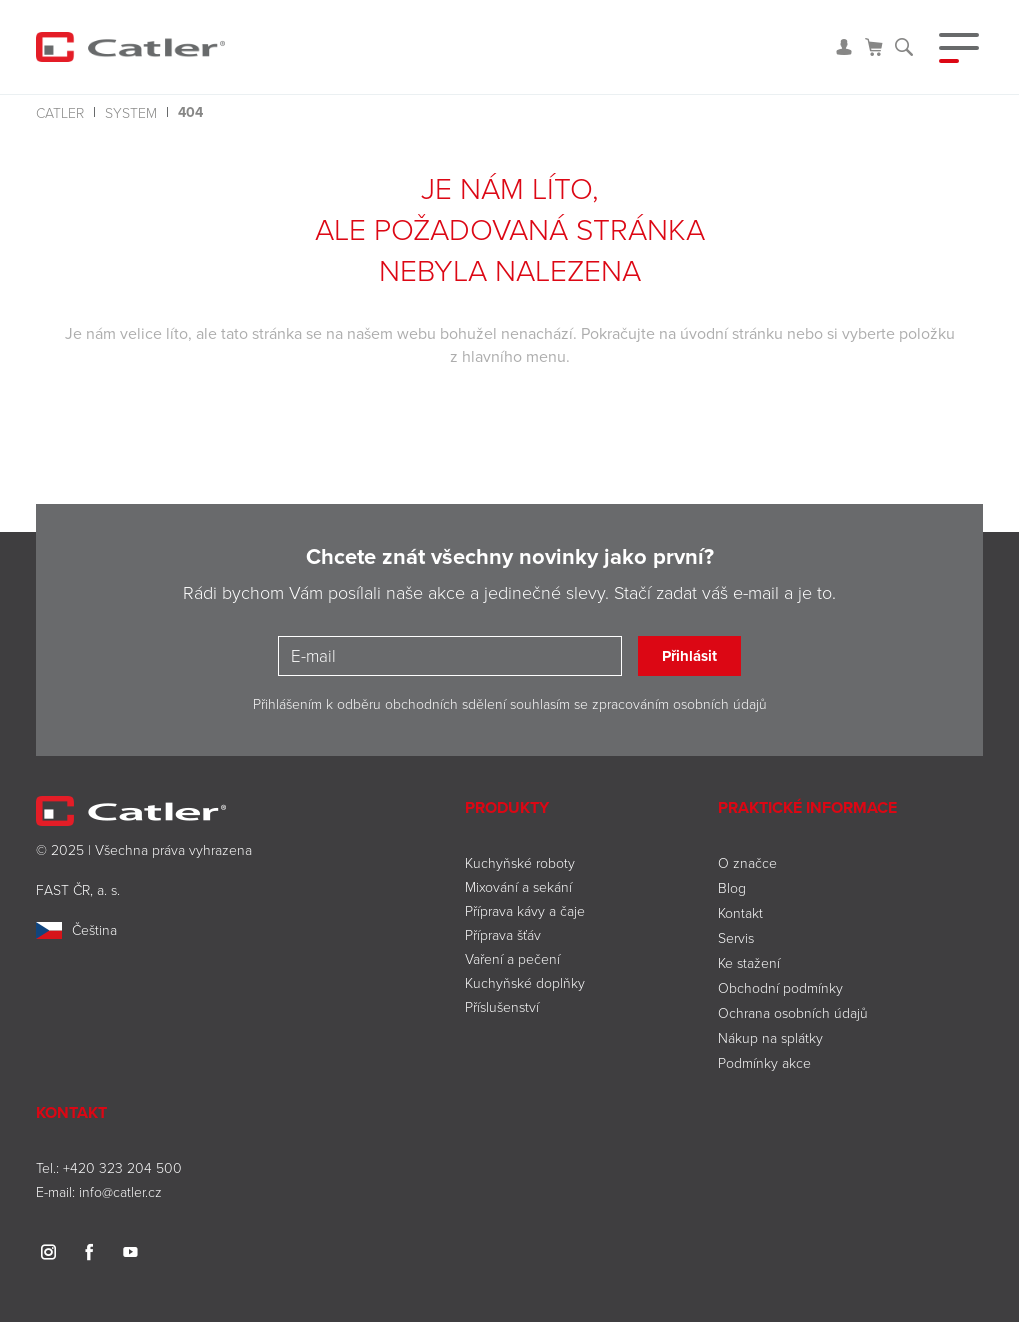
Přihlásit (689, 656)
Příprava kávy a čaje (525, 910)
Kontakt (740, 912)
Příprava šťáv (503, 934)
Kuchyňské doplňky (527, 982)
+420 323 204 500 (122, 1167)
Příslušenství (502, 1006)
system (131, 112)
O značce (747, 862)
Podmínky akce (764, 1062)
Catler (60, 112)
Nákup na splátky (770, 1037)
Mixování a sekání (518, 886)
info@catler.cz (120, 1191)
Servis (736, 937)
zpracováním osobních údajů (679, 703)
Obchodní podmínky (780, 987)
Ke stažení (749, 962)
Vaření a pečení (512, 958)
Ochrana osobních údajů (793, 1012)
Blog (732, 887)
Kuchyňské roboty (520, 862)
